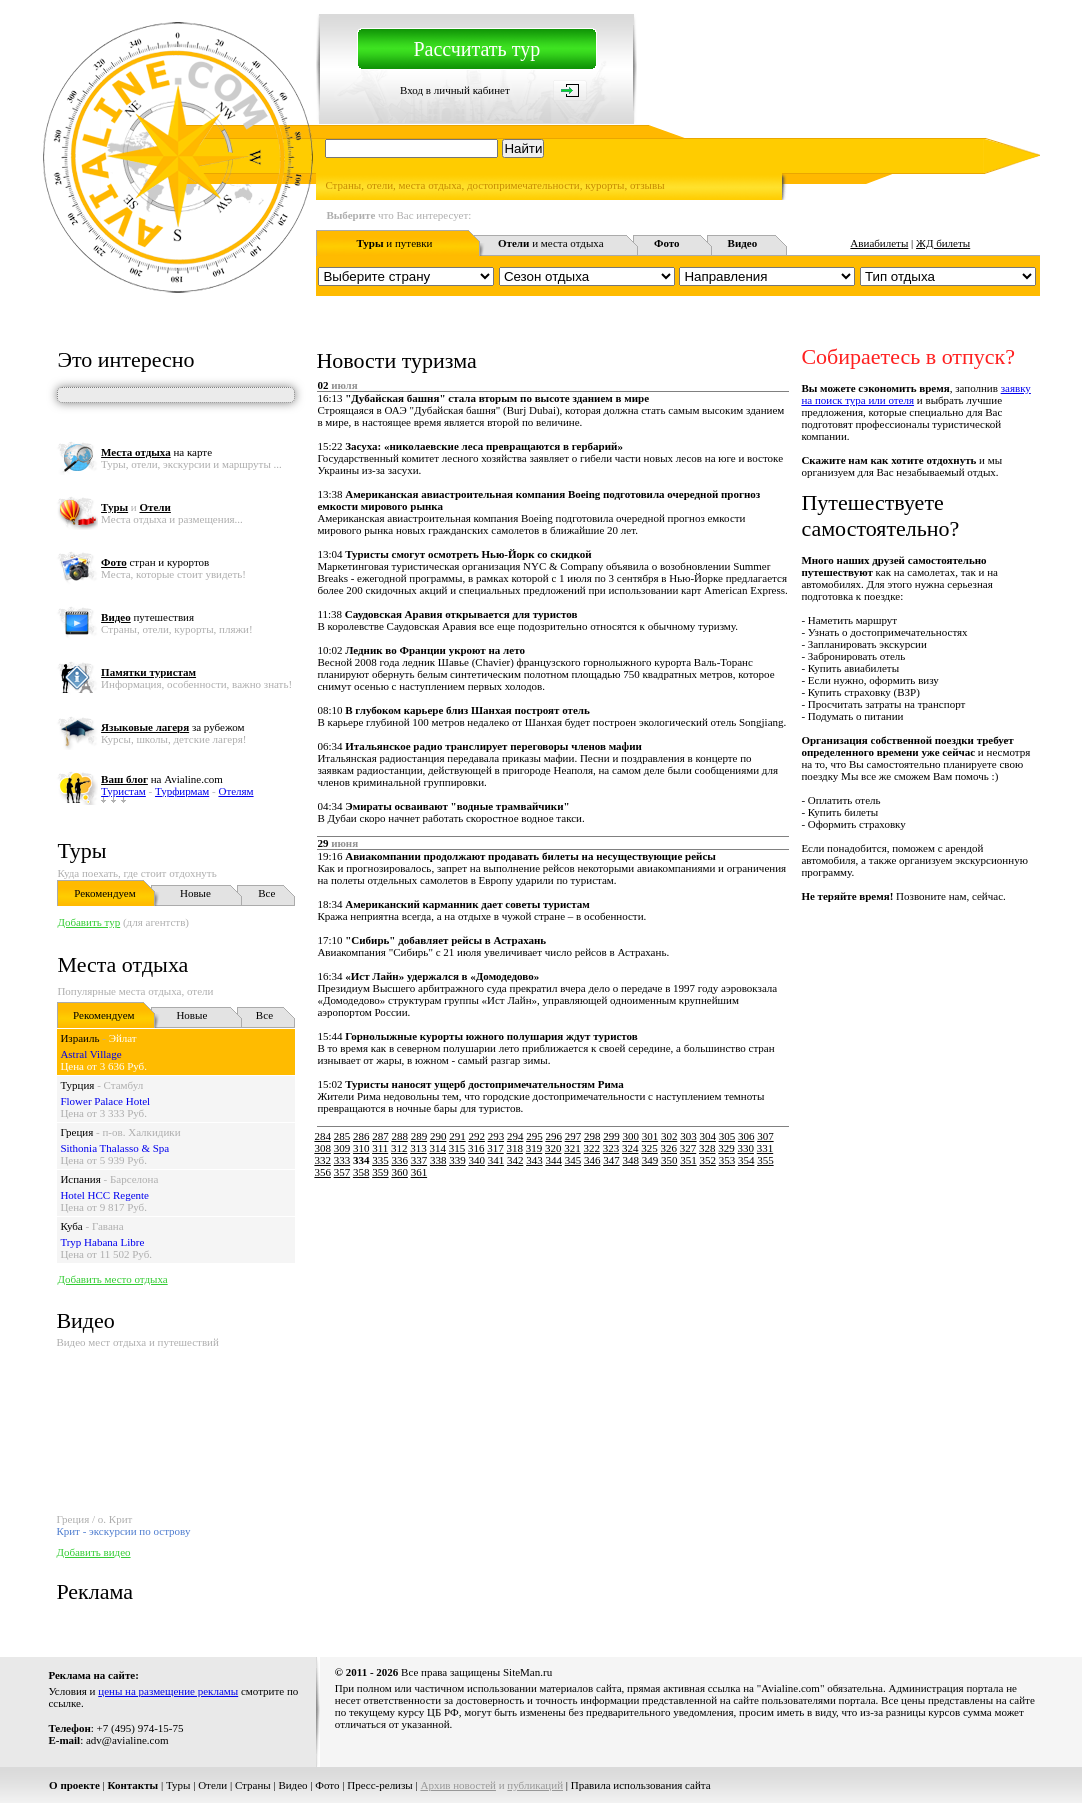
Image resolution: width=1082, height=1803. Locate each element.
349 (650, 1160)
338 (438, 1160)
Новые (195, 893)
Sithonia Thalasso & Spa (114, 1148)
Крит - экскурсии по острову (123, 1531)
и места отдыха (551, 243)
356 (322, 1172)
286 (361, 1136)
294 (515, 1136)
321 (572, 1148)
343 (534, 1160)
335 (380, 1160)
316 (476, 1148)
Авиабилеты (879, 243)
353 (727, 1160)
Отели (212, 1785)
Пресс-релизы (380, 1785)
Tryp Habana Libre (102, 1242)
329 (726, 1148)
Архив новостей (458, 1785)
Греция (76, 1132)
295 (534, 1136)
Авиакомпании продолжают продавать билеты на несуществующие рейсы (530, 856)
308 (322, 1148)
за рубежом (172, 727)
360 (399, 1172)
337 (419, 1160)
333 (342, 1160)
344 (553, 1160)
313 (418, 1148)
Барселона (134, 1179)
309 (342, 1148)
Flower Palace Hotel (105, 1101)
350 (669, 1160)
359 (380, 1172)
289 (419, 1136)
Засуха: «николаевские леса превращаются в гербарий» (484, 446)
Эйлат (123, 1038)
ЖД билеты (943, 243)
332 (322, 1160)
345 (573, 1160)
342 (515, 1160)
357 (342, 1172)
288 (399, 1136)
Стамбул (124, 1085)
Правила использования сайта (641, 1785)
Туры (81, 850)
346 (592, 1160)
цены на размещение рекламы (168, 1691)
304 (707, 1136)
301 (650, 1136)
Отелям (235, 791)
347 (611, 1160)
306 (746, 1136)
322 (591, 1148)
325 (649, 1148)
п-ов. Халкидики (141, 1132)
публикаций (535, 1785)
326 (668, 1148)
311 (380, 1148)
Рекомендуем (104, 893)
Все (266, 893)
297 (573, 1136)
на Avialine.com (162, 779)
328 (707, 1148)
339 (457, 1160)
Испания (80, 1179)
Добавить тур (88, 922)
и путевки (395, 243)
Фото (327, 1785)
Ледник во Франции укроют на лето (435, 650)
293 (496, 1136)
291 (457, 1136)
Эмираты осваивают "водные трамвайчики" (457, 806)
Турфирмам (182, 791)
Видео (292, 1785)
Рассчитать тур (476, 49)
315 (457, 1148)
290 (438, 1136)
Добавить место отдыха (112, 1279)
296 (553, 1136)
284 (322, 1136)
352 (707, 1160)
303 (688, 1136)
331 (765, 1148)
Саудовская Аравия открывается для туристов (461, 614)
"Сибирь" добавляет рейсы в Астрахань (445, 940)
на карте (156, 452)
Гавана (108, 1226)
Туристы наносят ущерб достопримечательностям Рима (484, 1084)
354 (746, 1160)
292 (476, 1136)
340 (476, 1160)
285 (342, 1136)
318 (514, 1148)
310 (361, 1148)
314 (437, 1148)
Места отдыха (122, 964)
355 (765, 1160)
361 (419, 1172)
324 (630, 1148)
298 (592, 1136)
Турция (77, 1085)
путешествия (147, 617)
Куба (71, 1226)
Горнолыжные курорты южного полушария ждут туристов (491, 1036)
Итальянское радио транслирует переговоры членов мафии (493, 746)
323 (611, 1148)
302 (669, 1136)
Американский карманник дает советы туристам (467, 904)
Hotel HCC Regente (104, 1195)
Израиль (79, 1038)
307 (765, 1136)
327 (688, 1148)
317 (495, 1148)
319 (534, 1148)
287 (380, 1136)
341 (496, 1160)
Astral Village (90, 1054)
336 (399, 1160)
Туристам (123, 791)
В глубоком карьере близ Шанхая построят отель (467, 710)
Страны (253, 1785)
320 (553, 1148)
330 (745, 1148)
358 (361, 1172)
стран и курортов (155, 562)
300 (630, 1136)
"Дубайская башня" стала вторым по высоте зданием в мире (497, 398)
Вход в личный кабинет (455, 90)
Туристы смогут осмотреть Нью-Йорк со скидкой (468, 554)
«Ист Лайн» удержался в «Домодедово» (442, 976)
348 (630, 1160)
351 (688, 1160)
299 (611, 1136)
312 (399, 1148)
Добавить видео (93, 1552)
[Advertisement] (676, 1225)
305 (727, 1136)
